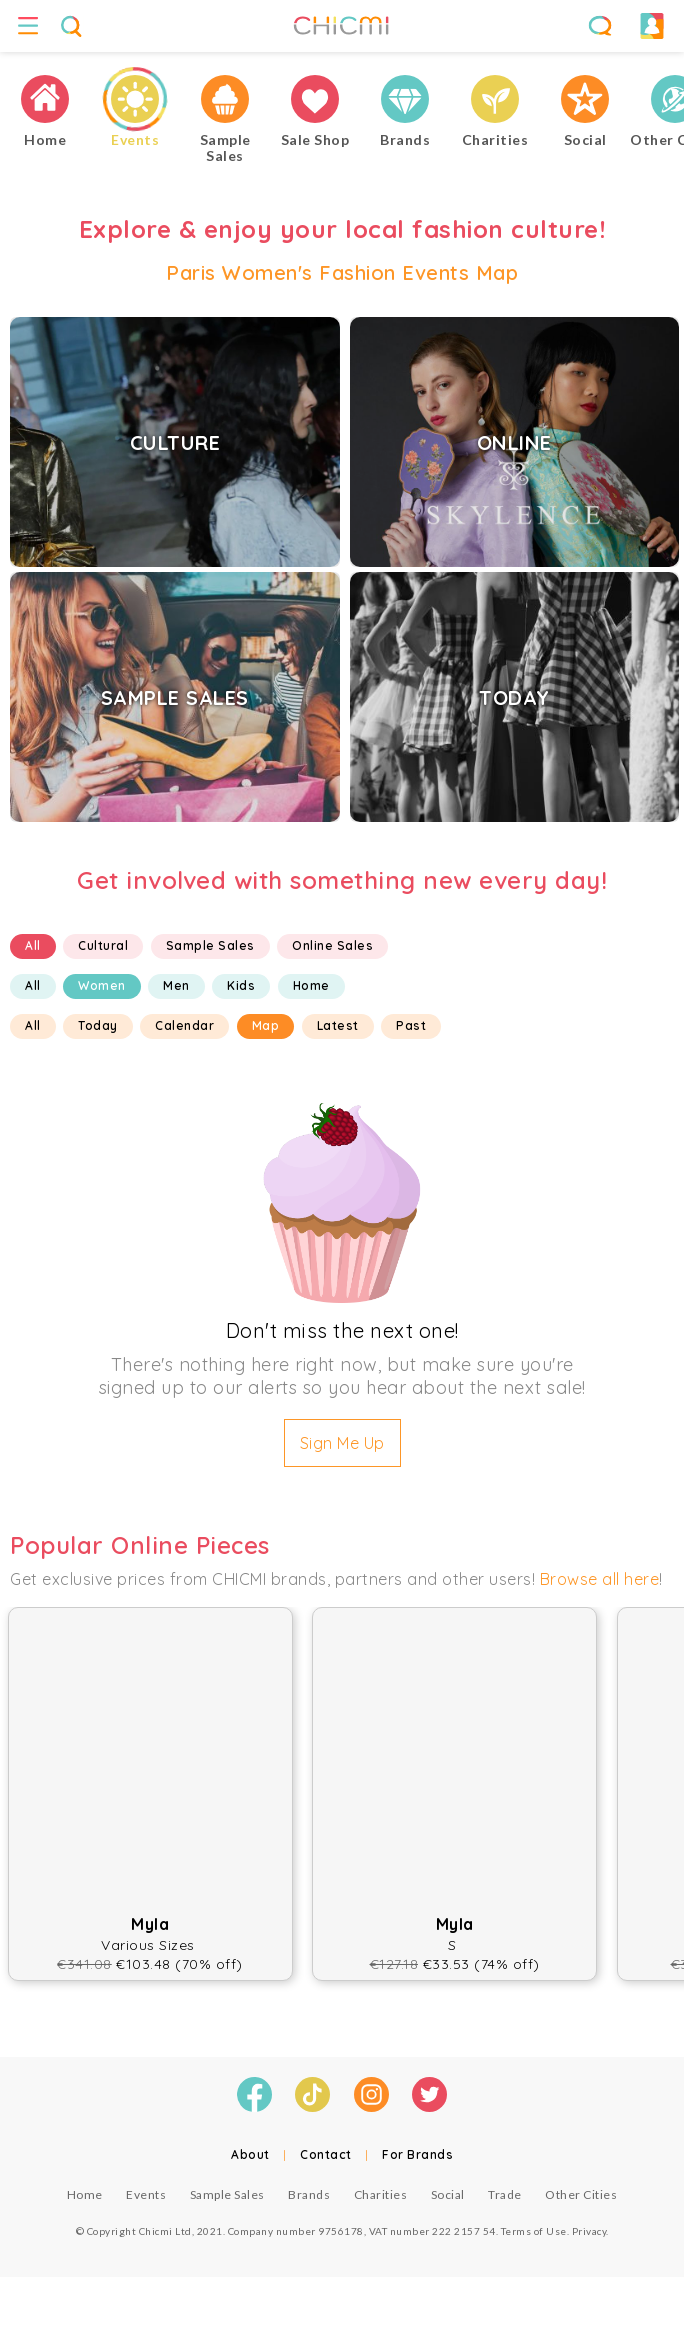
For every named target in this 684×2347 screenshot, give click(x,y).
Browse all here (600, 1579)
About (250, 2154)
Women (102, 985)
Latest (338, 1025)
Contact (326, 2154)
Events (146, 2194)
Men (176, 985)
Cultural (103, 945)
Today (98, 1025)
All (33, 945)
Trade (505, 2194)
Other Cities (581, 2194)
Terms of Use (534, 2231)
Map (266, 1025)
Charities (381, 2194)
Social (448, 2194)
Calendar (184, 1025)
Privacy (589, 2231)
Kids (241, 985)
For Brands (417, 2154)
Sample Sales (210, 945)
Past (411, 1025)
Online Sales (332, 945)
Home (311, 985)
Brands (309, 2194)
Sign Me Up (342, 1443)
